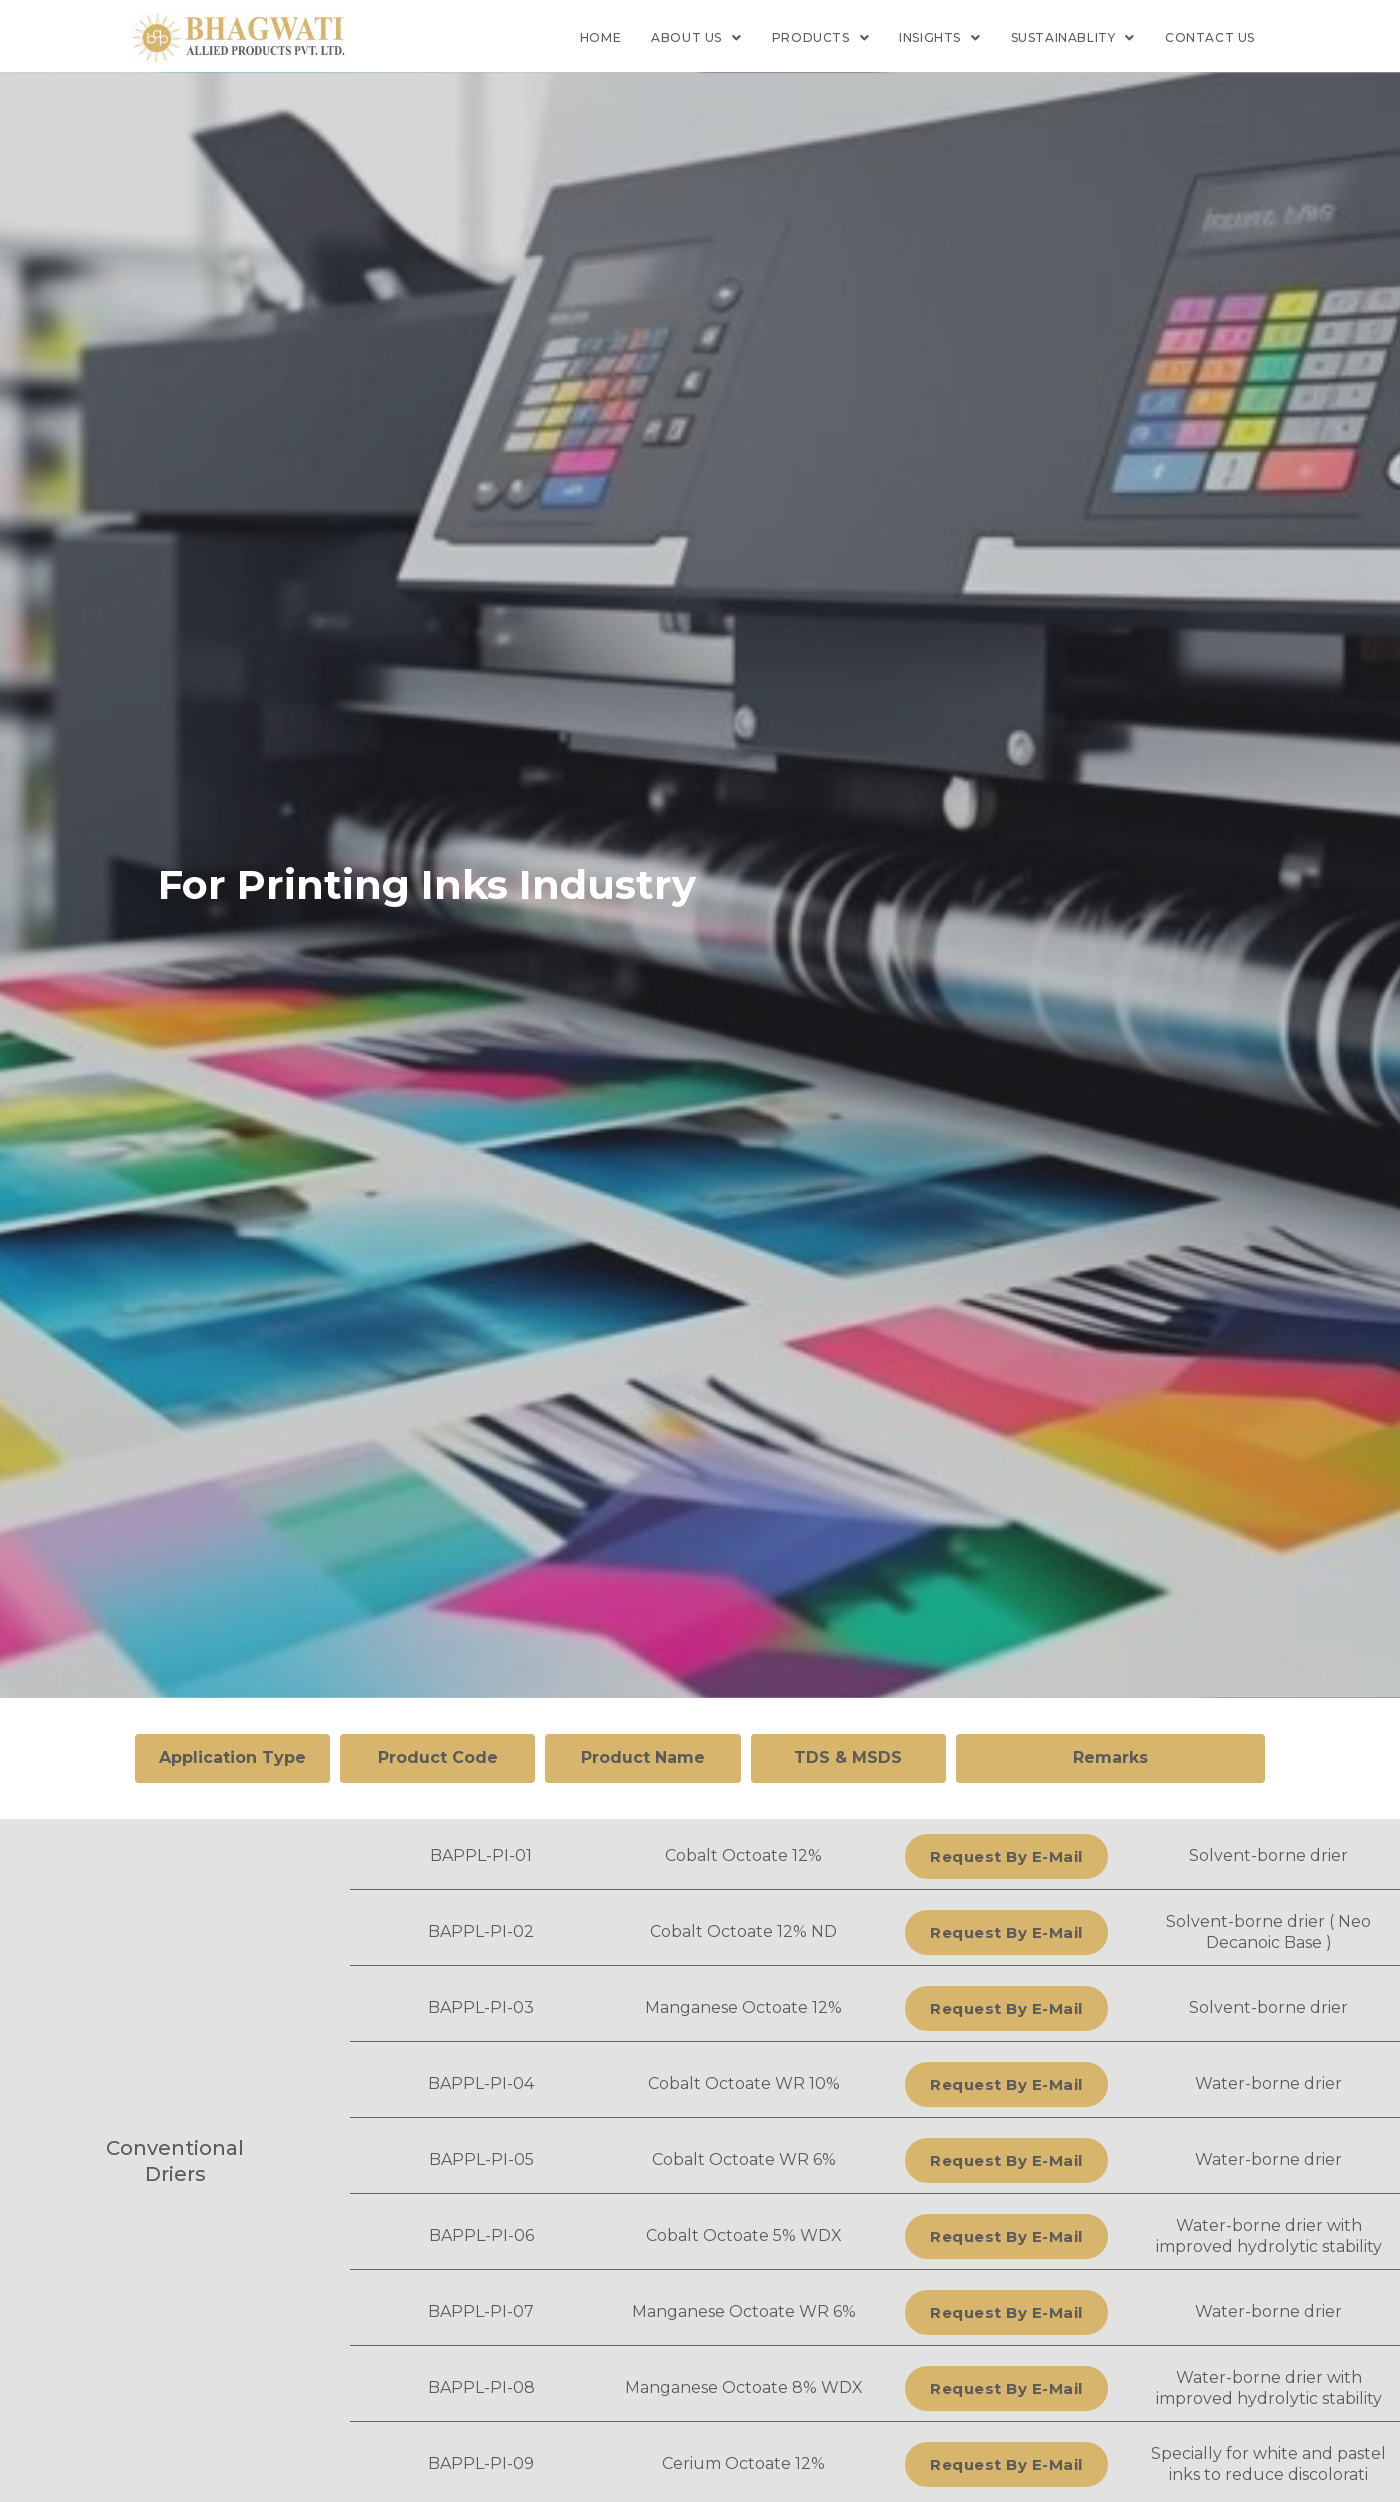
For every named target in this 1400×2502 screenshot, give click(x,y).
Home (600, 37)
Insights (939, 37)
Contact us (1210, 37)
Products (820, 37)
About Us (696, 37)
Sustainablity (1073, 37)
